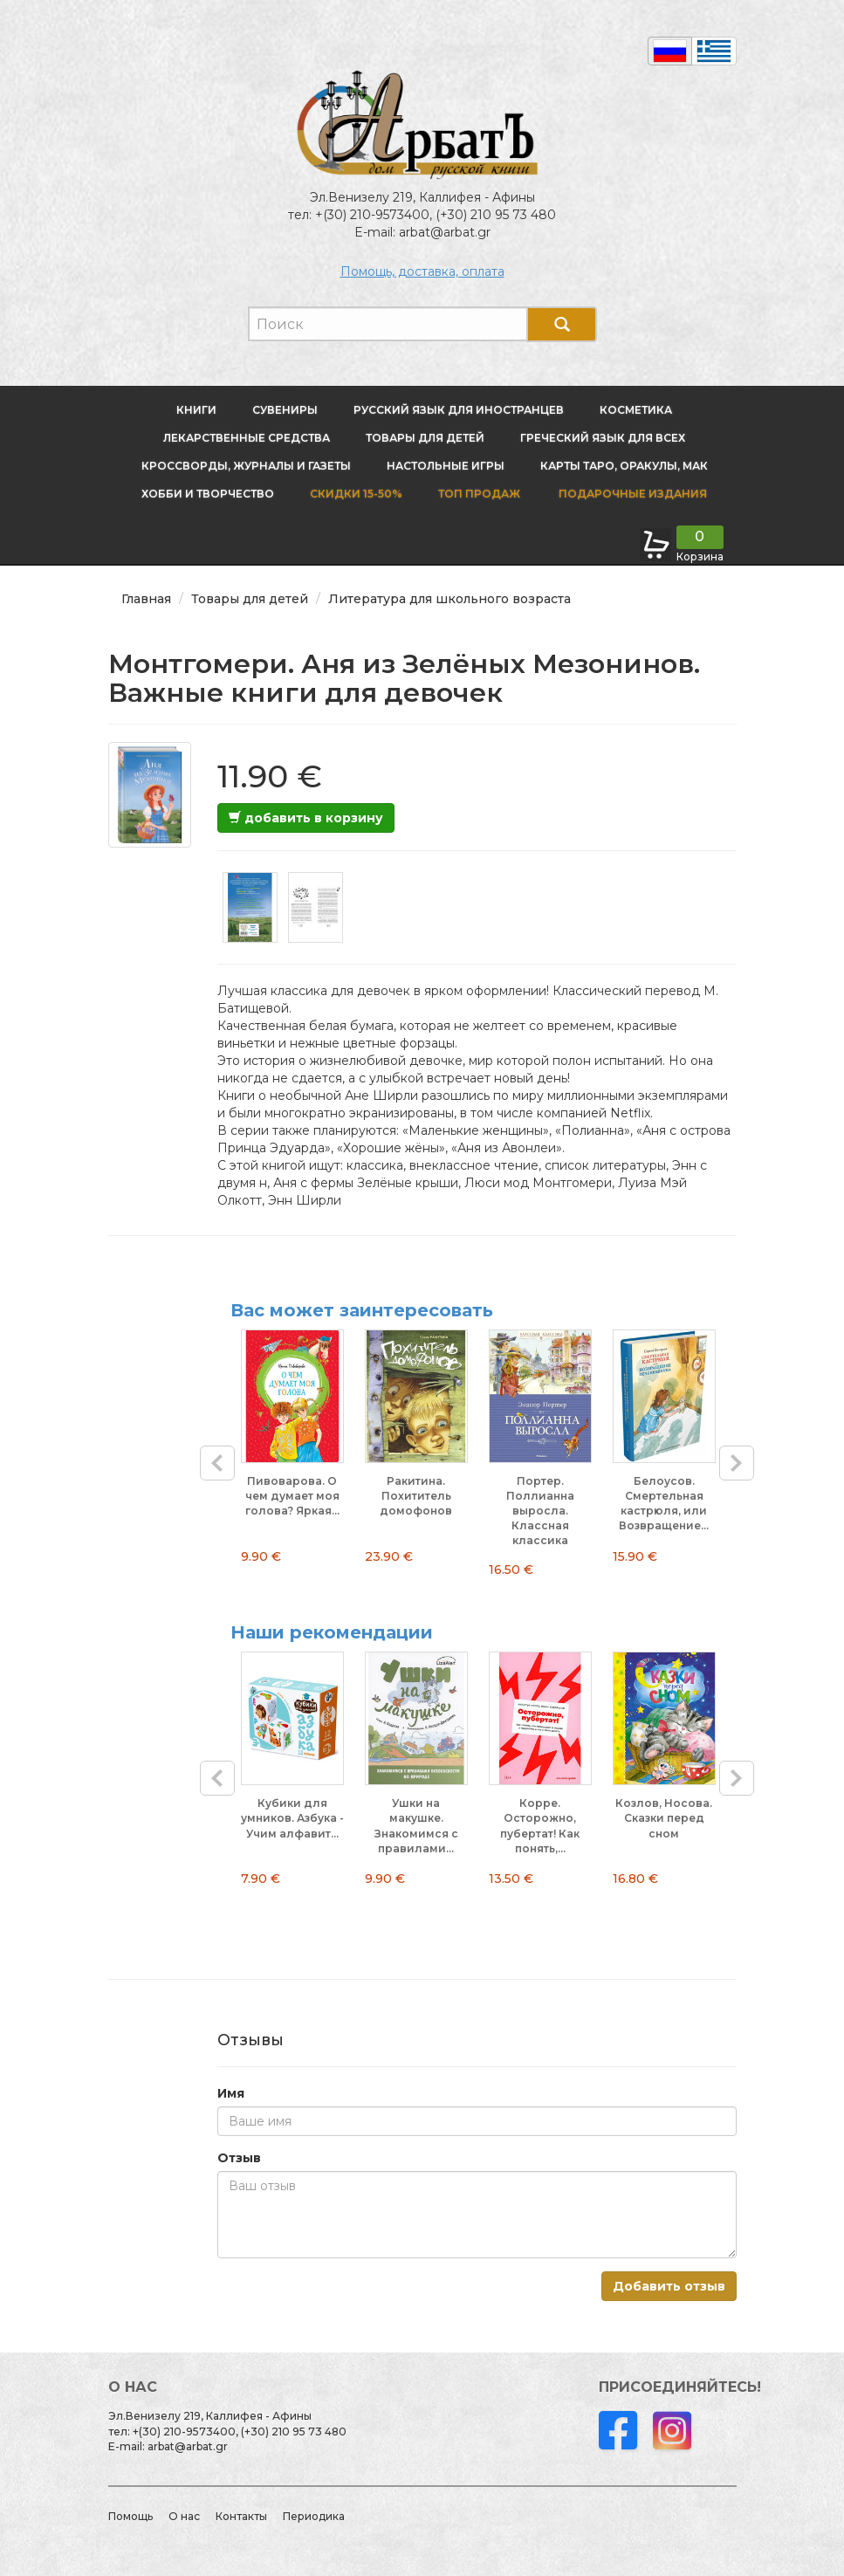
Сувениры (285, 409)
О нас (184, 2516)
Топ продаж (479, 493)
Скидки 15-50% (356, 493)
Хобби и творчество (207, 493)
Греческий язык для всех (602, 437)
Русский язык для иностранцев (458, 409)
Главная (146, 599)
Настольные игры (445, 465)
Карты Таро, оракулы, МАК (624, 465)
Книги (196, 409)
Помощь (130, 2516)
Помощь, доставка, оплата (422, 271)
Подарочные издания (631, 493)
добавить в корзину (306, 818)
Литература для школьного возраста (449, 599)
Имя (230, 2093)
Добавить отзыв (669, 2286)
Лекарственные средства (246, 437)
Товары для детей (425, 437)
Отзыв (239, 2158)
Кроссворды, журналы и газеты (246, 465)
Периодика (314, 2516)
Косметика (636, 409)
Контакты (241, 2516)
